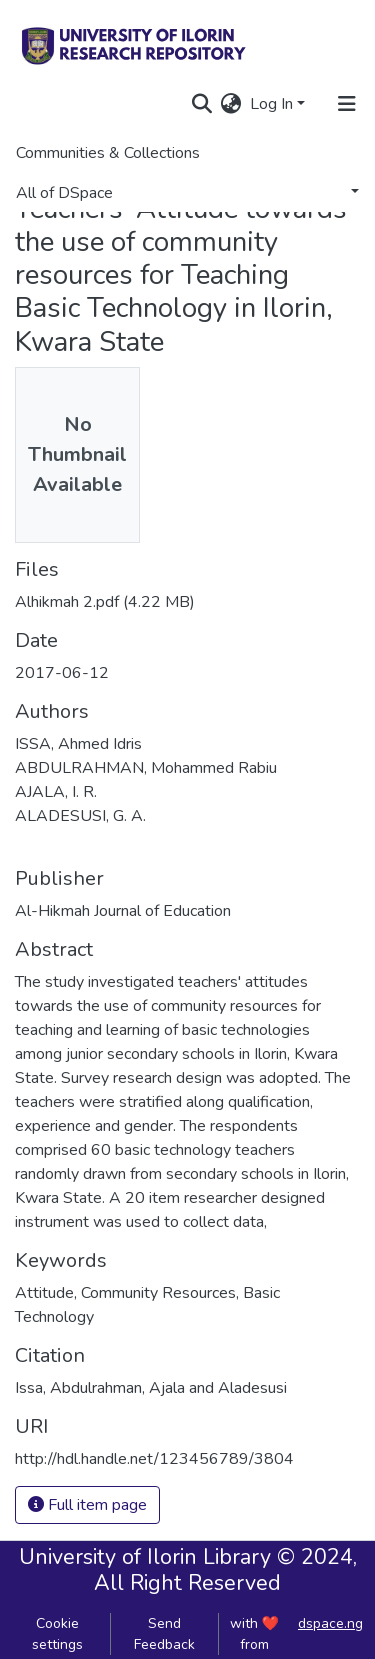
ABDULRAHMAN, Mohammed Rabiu (146, 768)
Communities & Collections (108, 153)
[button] (231, 104)
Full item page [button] (87, 1505)
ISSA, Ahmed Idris (78, 744)
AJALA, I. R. (56, 792)
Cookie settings (57, 1634)
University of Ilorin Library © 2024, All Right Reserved (188, 1570)
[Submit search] (202, 104)
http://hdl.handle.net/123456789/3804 (154, 1459)
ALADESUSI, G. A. (80, 816)
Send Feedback (164, 1634)
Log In (271, 104)
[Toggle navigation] (347, 104)
